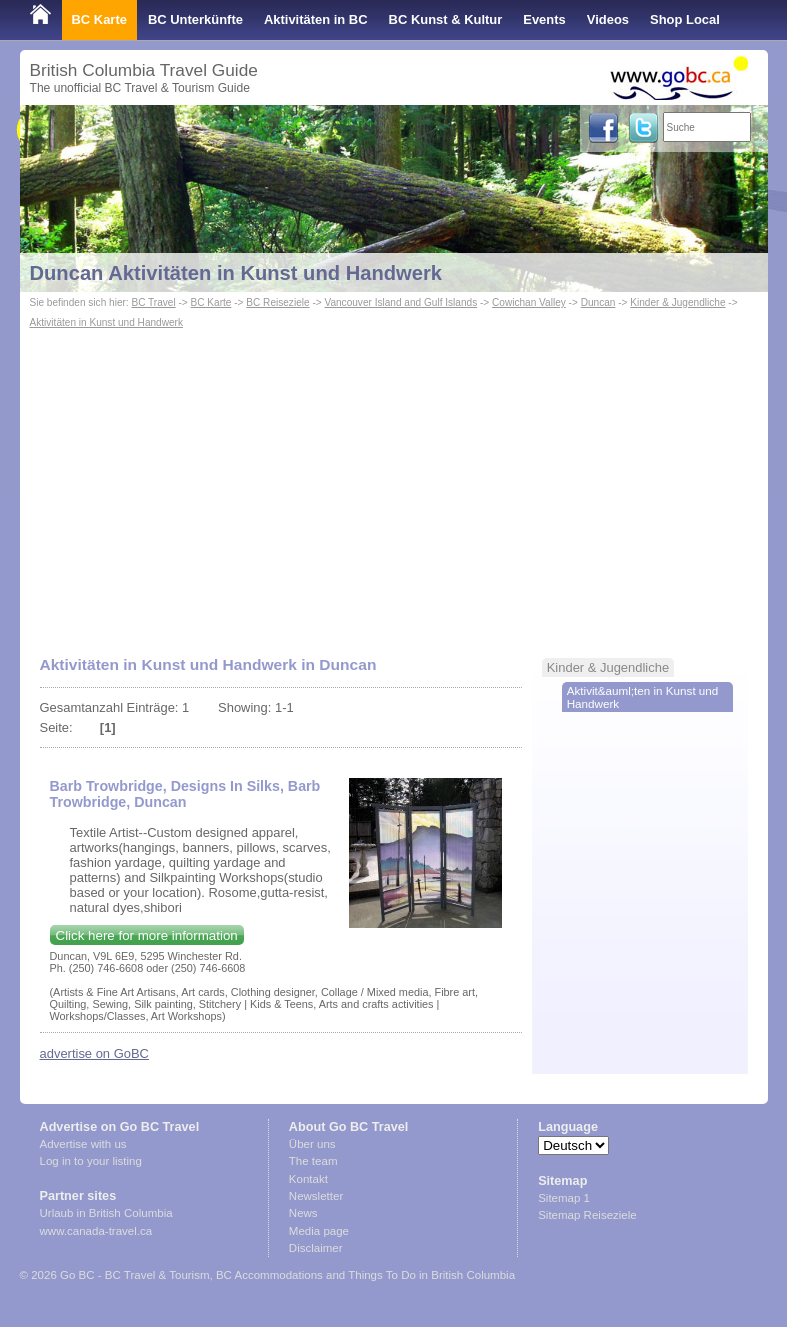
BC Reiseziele (277, 302)
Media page (319, 1231)
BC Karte (99, 19)
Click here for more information (147, 935)
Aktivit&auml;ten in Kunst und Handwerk (643, 697)
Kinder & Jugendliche (677, 302)
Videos (608, 19)
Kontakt (308, 1179)
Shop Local (685, 19)
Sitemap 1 (564, 1198)
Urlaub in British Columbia (106, 1213)
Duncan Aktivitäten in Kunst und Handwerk (236, 273)
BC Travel (153, 302)
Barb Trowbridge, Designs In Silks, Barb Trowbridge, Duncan (185, 794)
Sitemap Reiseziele (587, 1215)
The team (313, 1161)
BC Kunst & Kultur (446, 19)
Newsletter (316, 1196)
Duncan (598, 302)
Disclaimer (316, 1248)
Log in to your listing (91, 1161)
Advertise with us (83, 1144)
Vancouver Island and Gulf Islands (400, 302)
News (303, 1213)
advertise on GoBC (94, 1053)
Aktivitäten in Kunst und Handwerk (107, 322)
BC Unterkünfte (195, 19)
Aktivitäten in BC (316, 19)
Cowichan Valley (529, 302)
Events (544, 19)
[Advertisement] (394, 483)
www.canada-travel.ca (96, 1231)
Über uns (312, 1144)
